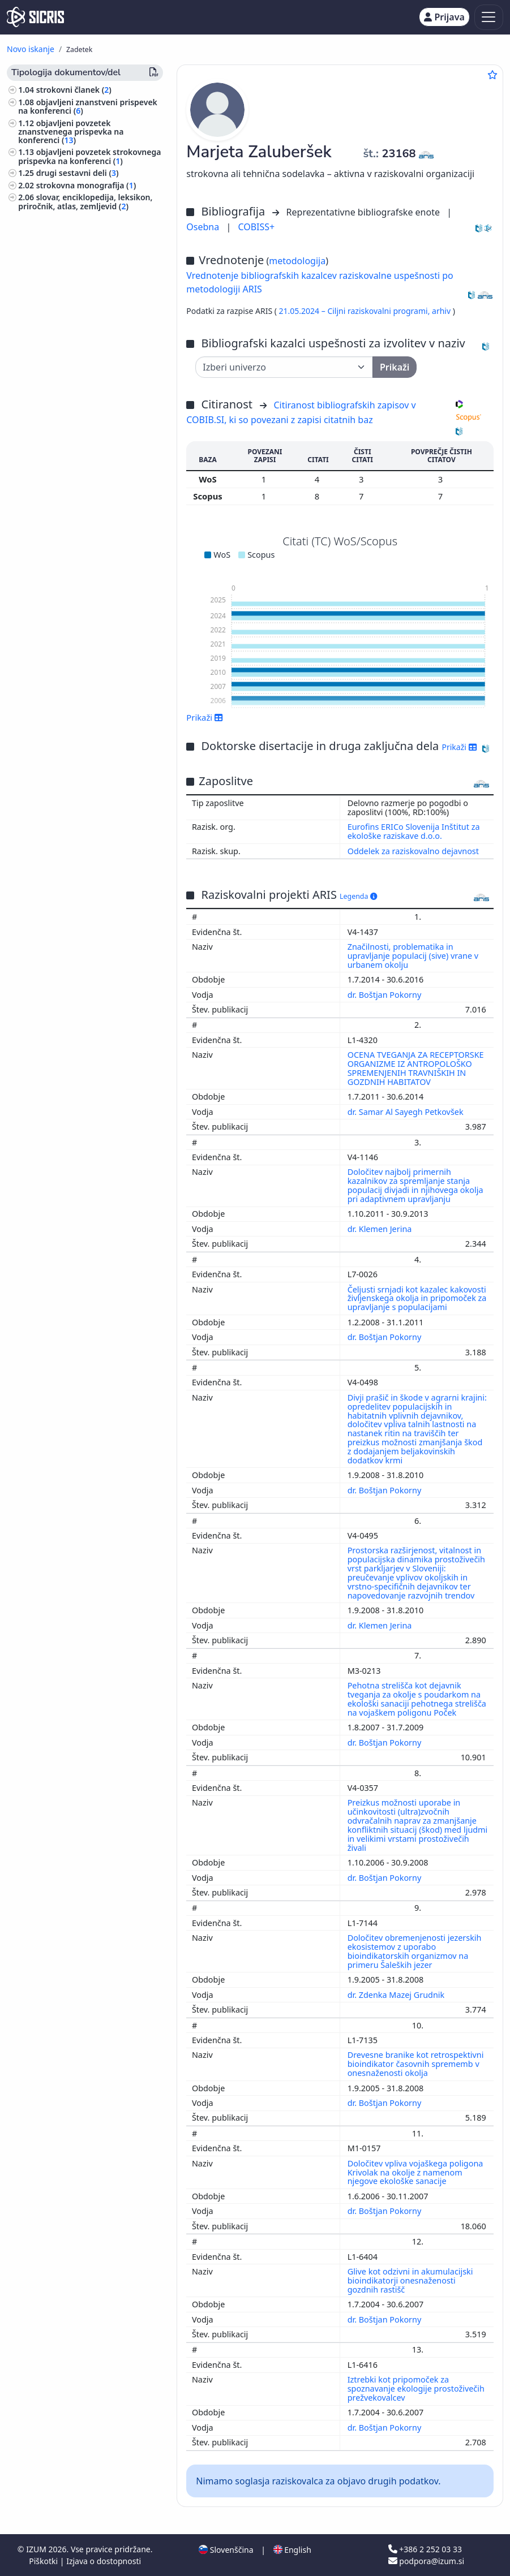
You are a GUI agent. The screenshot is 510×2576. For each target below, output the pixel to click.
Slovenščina (226, 2549)
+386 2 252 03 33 (425, 2549)
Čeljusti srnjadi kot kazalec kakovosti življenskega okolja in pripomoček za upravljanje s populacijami (417, 1298)
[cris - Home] (35, 17)
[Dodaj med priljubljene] (492, 75)
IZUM (37, 2549)
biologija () (43, 393)
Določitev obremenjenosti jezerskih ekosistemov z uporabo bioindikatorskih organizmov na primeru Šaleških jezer (415, 1951)
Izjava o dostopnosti (103, 2561)
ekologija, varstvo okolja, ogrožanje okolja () (86, 377)
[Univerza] (284, 367)
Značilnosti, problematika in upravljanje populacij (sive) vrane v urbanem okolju (413, 955)
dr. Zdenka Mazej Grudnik (397, 1994)
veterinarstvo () (50, 430)
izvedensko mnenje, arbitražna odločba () (86, 276)
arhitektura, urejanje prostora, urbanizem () (77, 446)
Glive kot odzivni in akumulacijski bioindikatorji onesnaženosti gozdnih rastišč (410, 2280)
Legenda (358, 896)
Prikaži (204, 717)
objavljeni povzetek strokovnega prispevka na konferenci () (89, 156)
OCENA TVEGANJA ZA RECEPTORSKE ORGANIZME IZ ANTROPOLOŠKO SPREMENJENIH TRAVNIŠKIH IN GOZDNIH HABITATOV (416, 1068)
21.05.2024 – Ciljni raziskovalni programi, (355, 310)
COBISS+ (256, 227)
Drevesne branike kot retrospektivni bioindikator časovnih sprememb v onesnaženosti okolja (416, 2063)
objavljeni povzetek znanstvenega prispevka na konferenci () (70, 131)
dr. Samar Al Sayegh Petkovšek (407, 1111)
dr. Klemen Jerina (381, 1229)
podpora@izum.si (426, 2561)
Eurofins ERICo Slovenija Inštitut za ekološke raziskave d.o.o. (414, 831)
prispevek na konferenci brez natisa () (83, 318)
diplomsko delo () (71, 218)
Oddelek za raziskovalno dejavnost (413, 851)
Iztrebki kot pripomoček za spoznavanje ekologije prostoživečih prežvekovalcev (416, 2388)
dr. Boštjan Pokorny (385, 994)
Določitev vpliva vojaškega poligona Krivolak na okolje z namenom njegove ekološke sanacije (415, 2172)
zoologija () (43, 405)
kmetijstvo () (44, 475)
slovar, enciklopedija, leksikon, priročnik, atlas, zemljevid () (85, 201)
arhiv (442, 310)
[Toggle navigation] (488, 17)
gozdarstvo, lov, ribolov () (68, 417)
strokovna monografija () (86, 185)
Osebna (203, 227)
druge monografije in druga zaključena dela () (80, 297)
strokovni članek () (74, 89)
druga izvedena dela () (81, 334)
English (292, 2549)
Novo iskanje (30, 49)
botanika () (41, 463)
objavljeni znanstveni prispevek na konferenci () (87, 106)
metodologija (297, 261)
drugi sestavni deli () (77, 172)
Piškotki (44, 2561)
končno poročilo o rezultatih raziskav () (81, 234)
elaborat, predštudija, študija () (82, 255)
